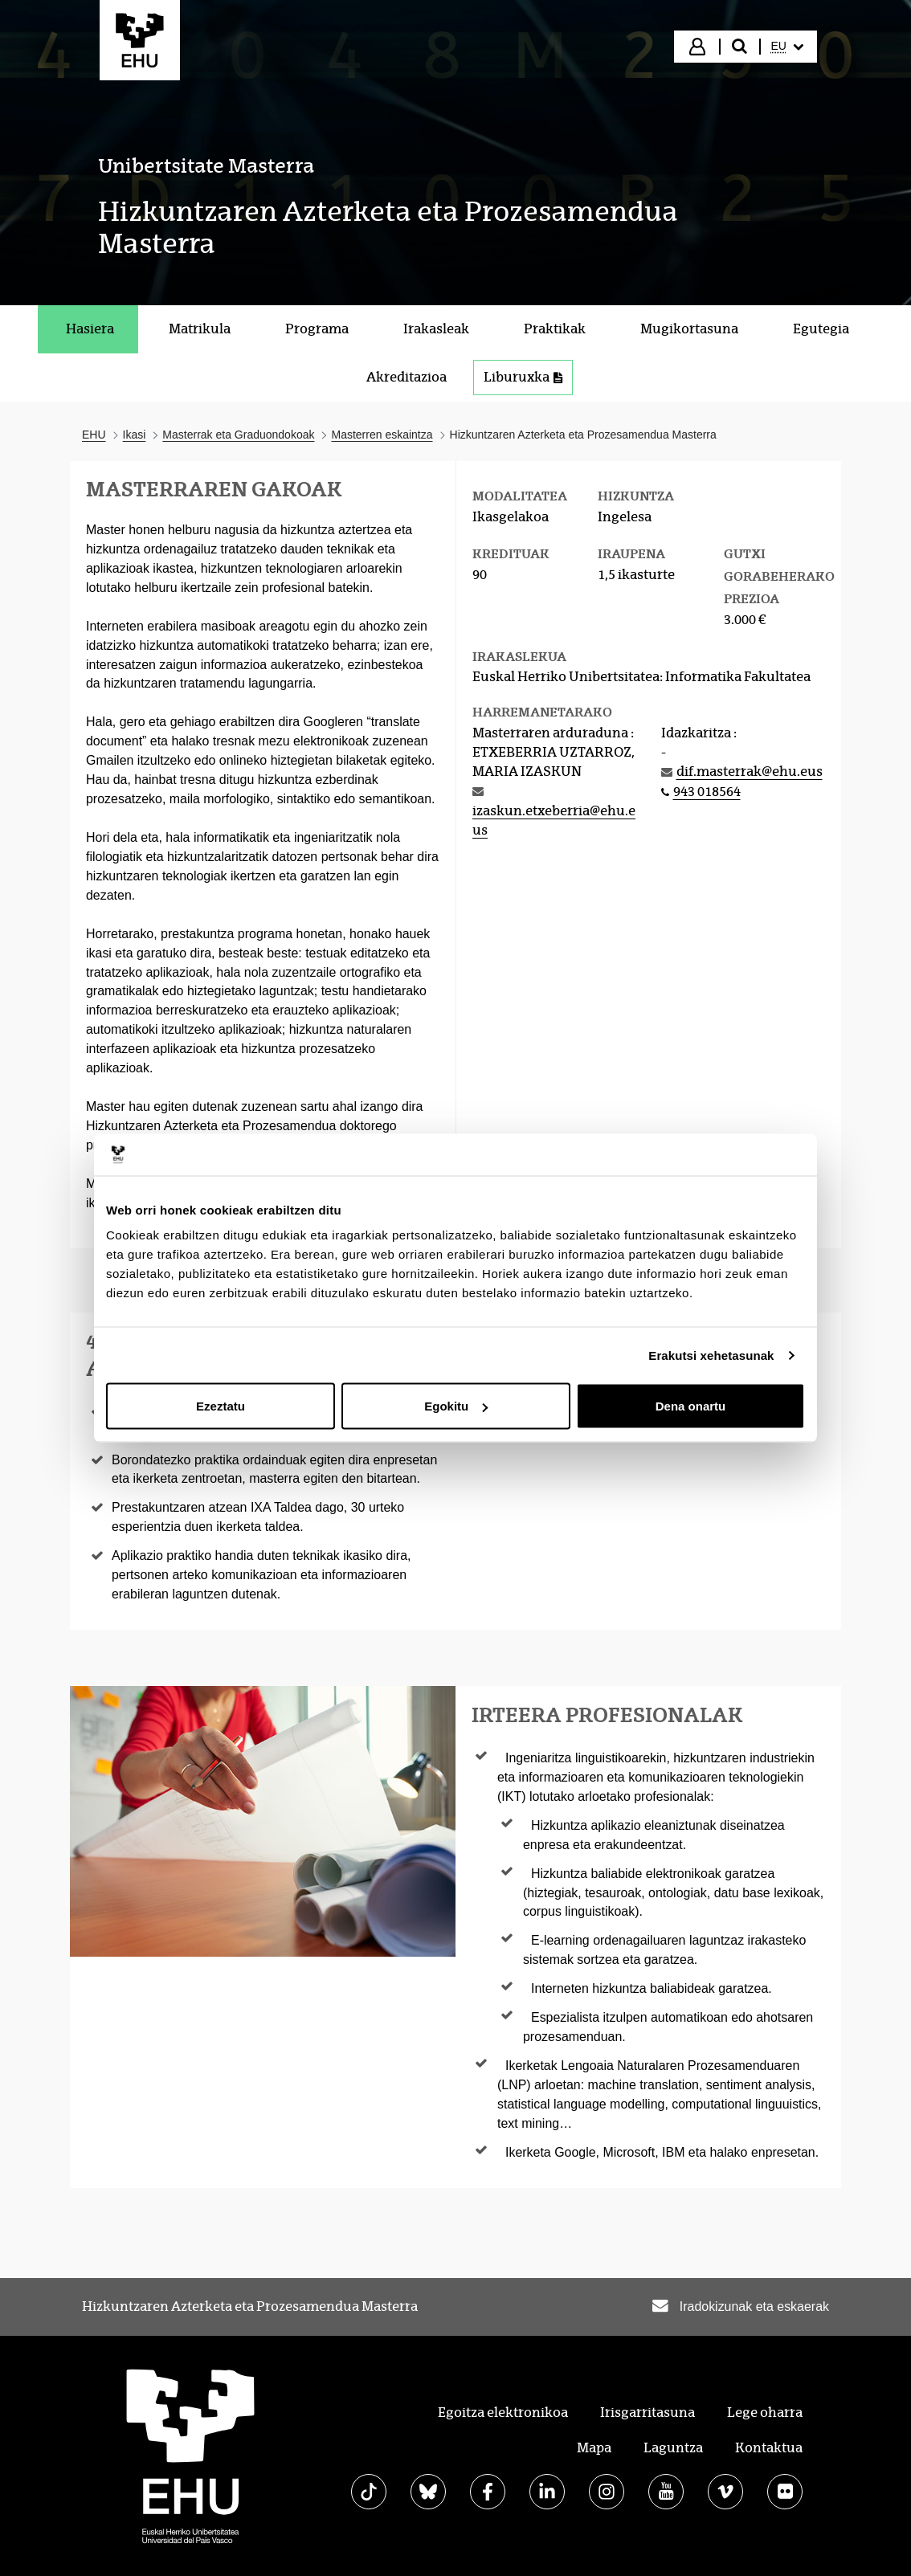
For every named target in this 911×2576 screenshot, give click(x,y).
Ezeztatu (220, 1406)
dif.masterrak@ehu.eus (749, 771)
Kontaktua (769, 2448)
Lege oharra (765, 2412)
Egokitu (456, 1406)
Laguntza (673, 2448)
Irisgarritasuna (647, 2412)
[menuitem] (787, 47)
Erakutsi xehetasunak (711, 1354)
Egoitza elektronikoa (503, 2412)
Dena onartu (691, 1406)
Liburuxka (523, 377)
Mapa (594, 2448)
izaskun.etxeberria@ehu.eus (553, 820)
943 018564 (707, 791)
